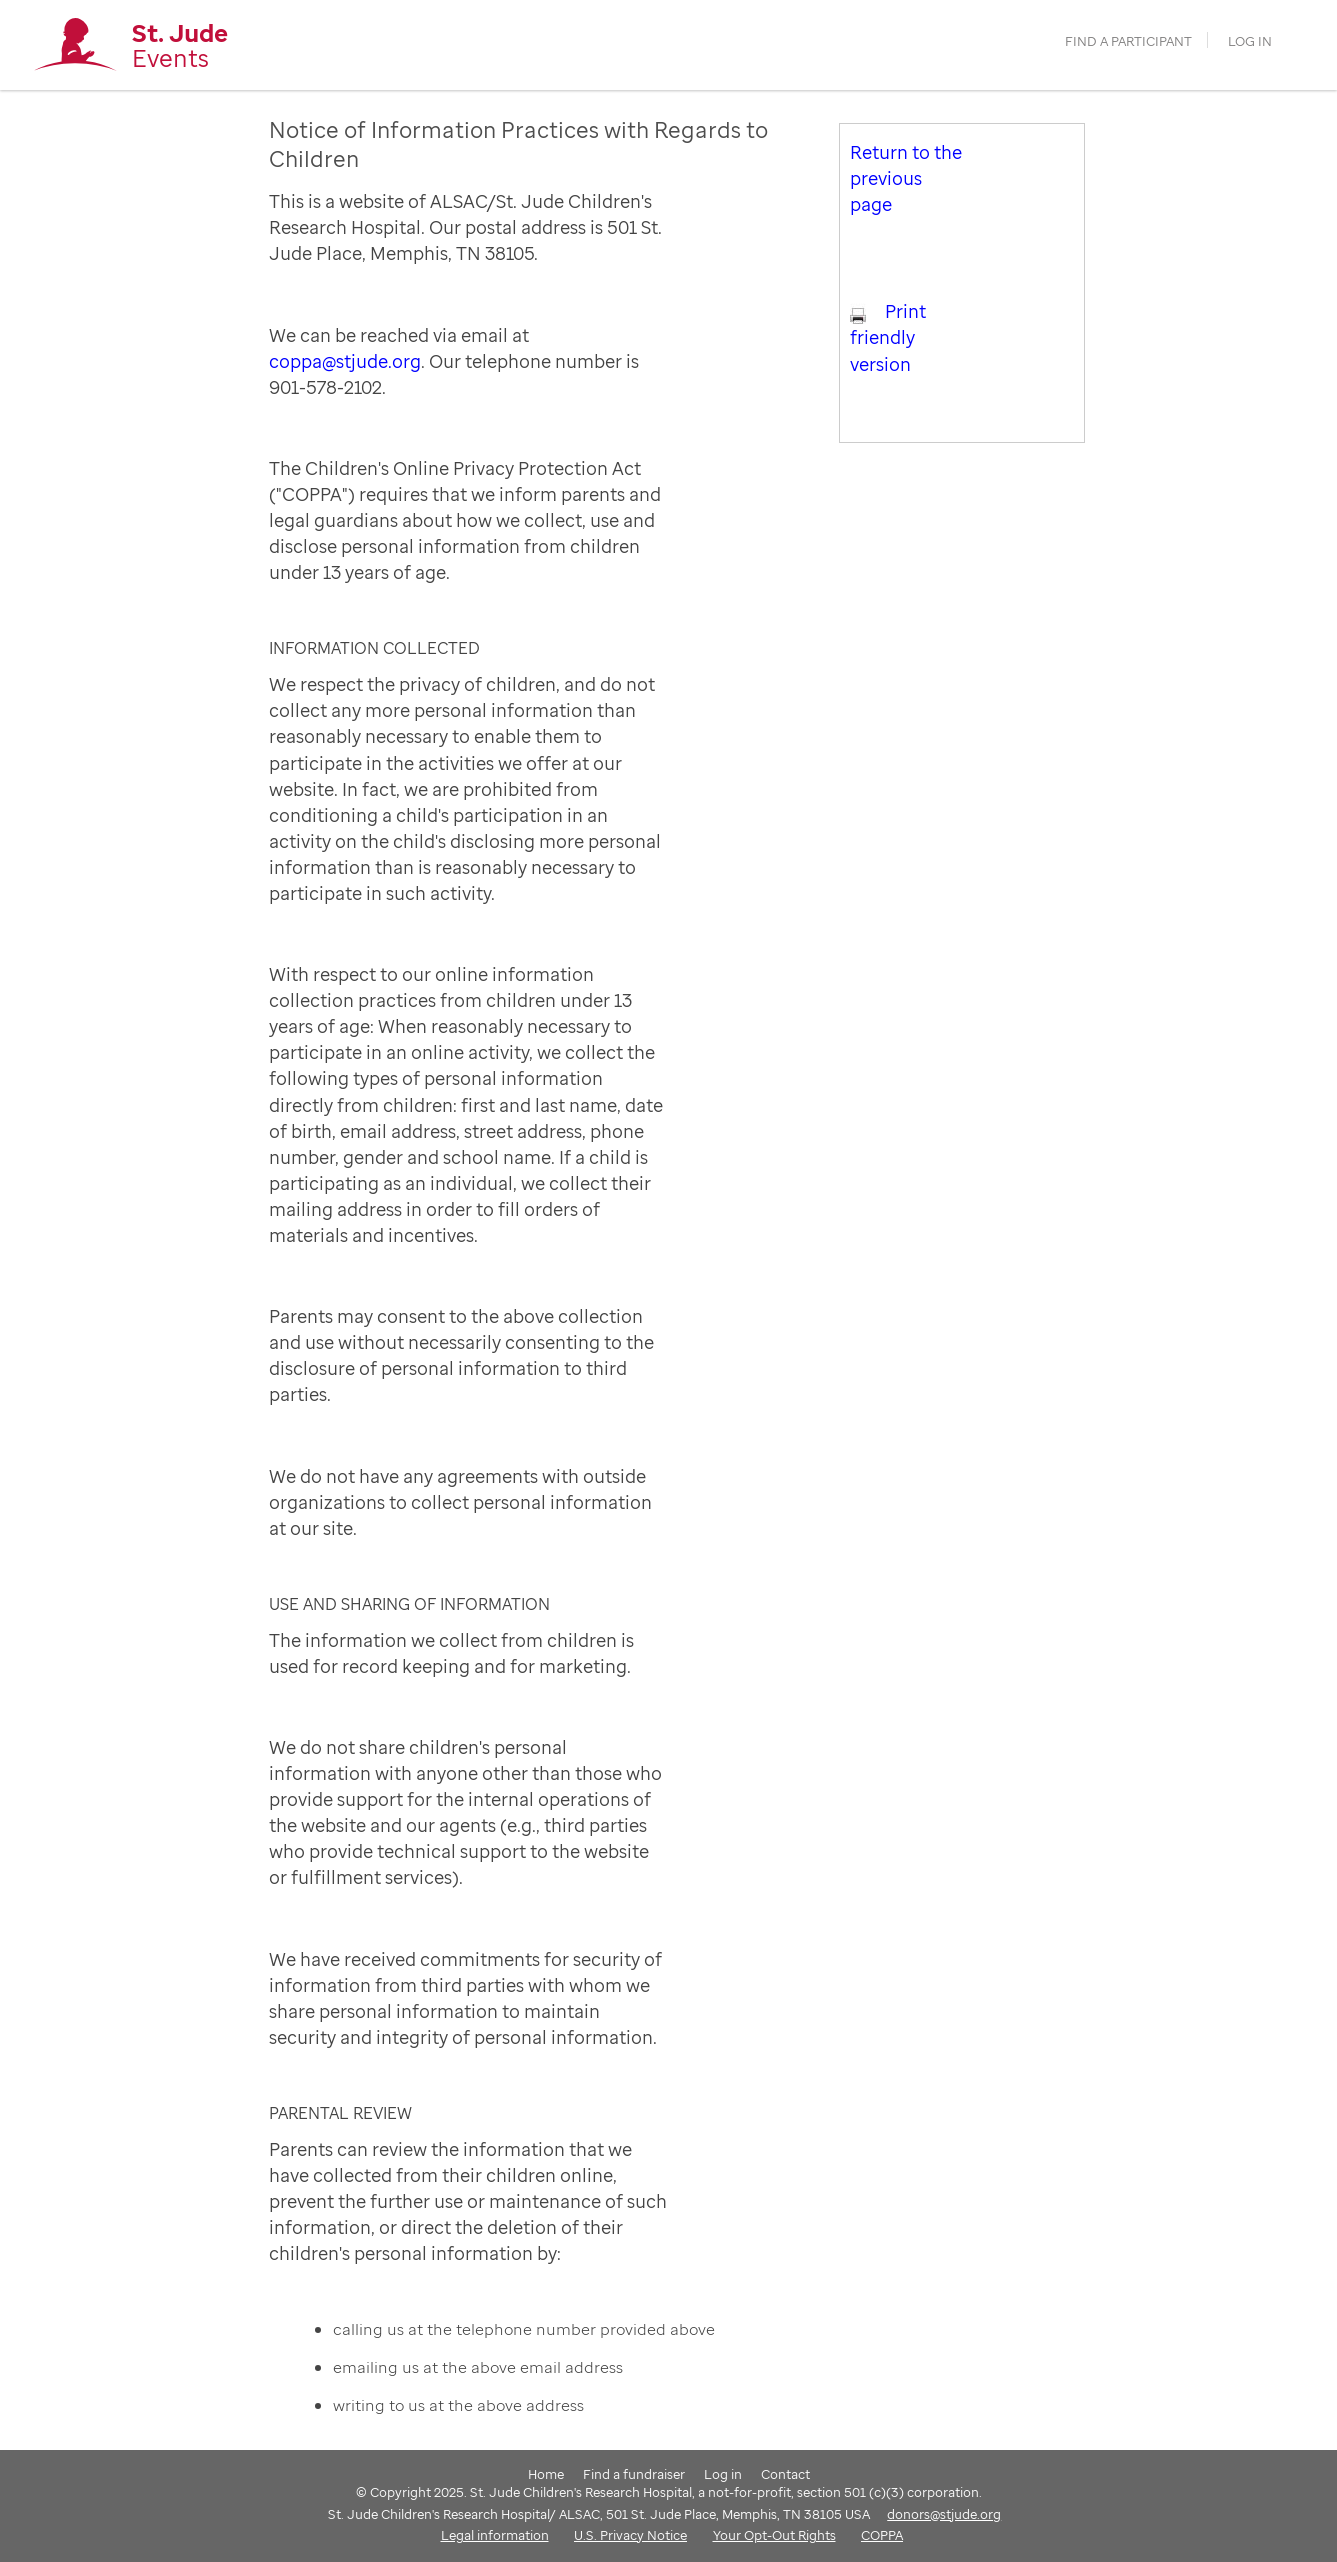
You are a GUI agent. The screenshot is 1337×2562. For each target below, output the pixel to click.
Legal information (495, 2535)
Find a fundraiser (634, 2474)
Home (546, 2474)
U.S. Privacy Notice (630, 2535)
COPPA (882, 2535)
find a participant (1128, 41)
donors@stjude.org (944, 2514)
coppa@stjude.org (345, 361)
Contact (785, 2474)
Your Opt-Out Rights (774, 2535)
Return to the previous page (906, 178)
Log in (1250, 41)
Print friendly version (888, 337)
